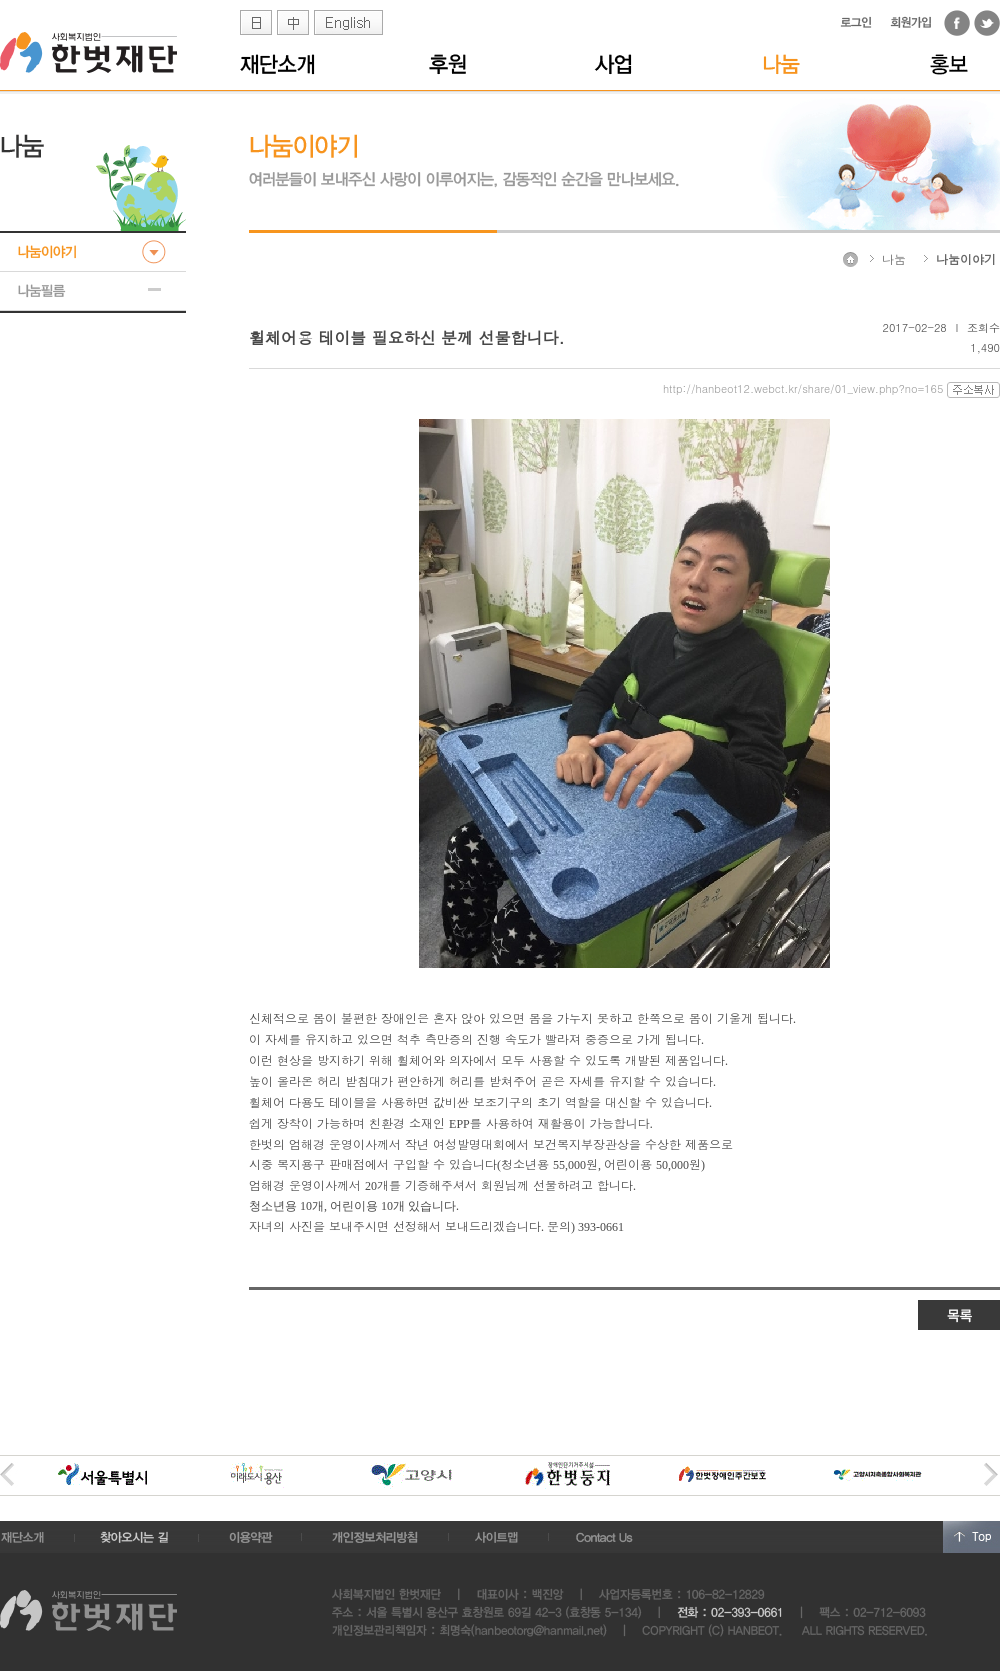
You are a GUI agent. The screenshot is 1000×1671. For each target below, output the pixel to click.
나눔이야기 (966, 258)
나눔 (894, 258)
